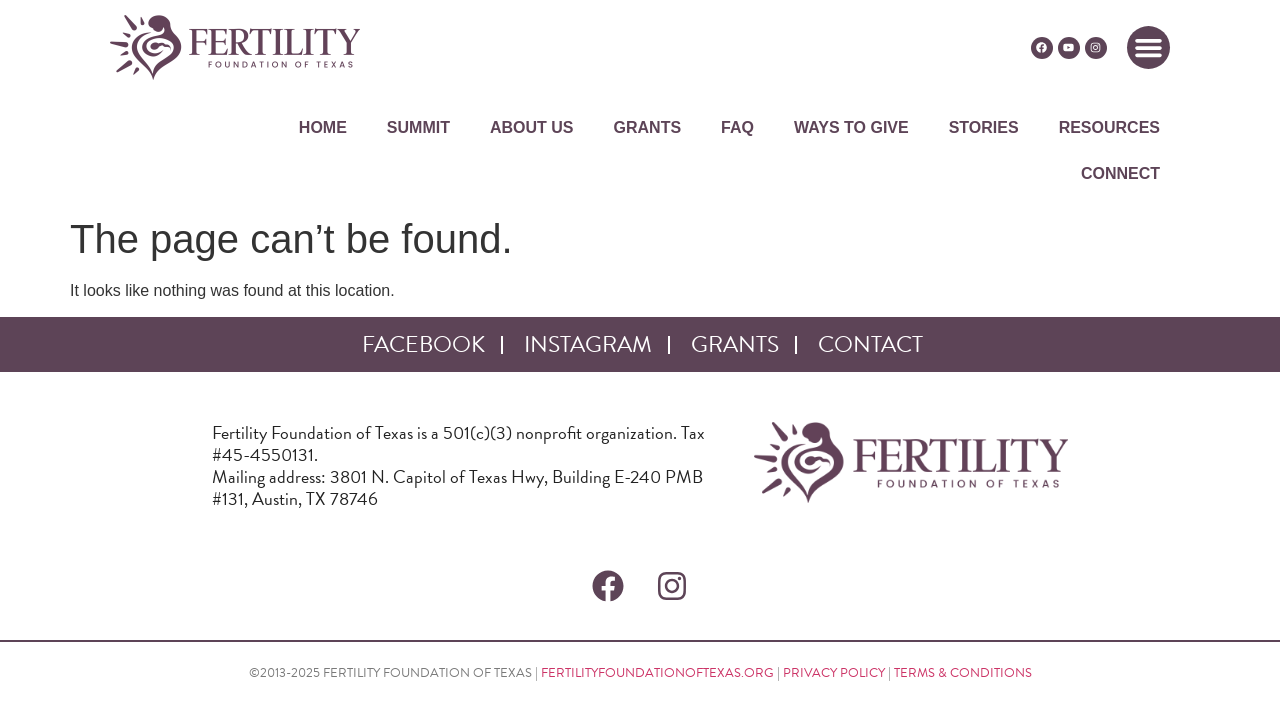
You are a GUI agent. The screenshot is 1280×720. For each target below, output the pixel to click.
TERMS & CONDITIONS (963, 673)
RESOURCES (1109, 127)
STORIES (984, 127)
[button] (1149, 48)
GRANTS (648, 127)
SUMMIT (418, 127)
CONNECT (1120, 173)
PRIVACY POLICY (834, 673)
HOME (323, 127)
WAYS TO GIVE (851, 127)
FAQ (737, 127)
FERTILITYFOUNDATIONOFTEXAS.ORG (657, 673)
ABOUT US (532, 127)
